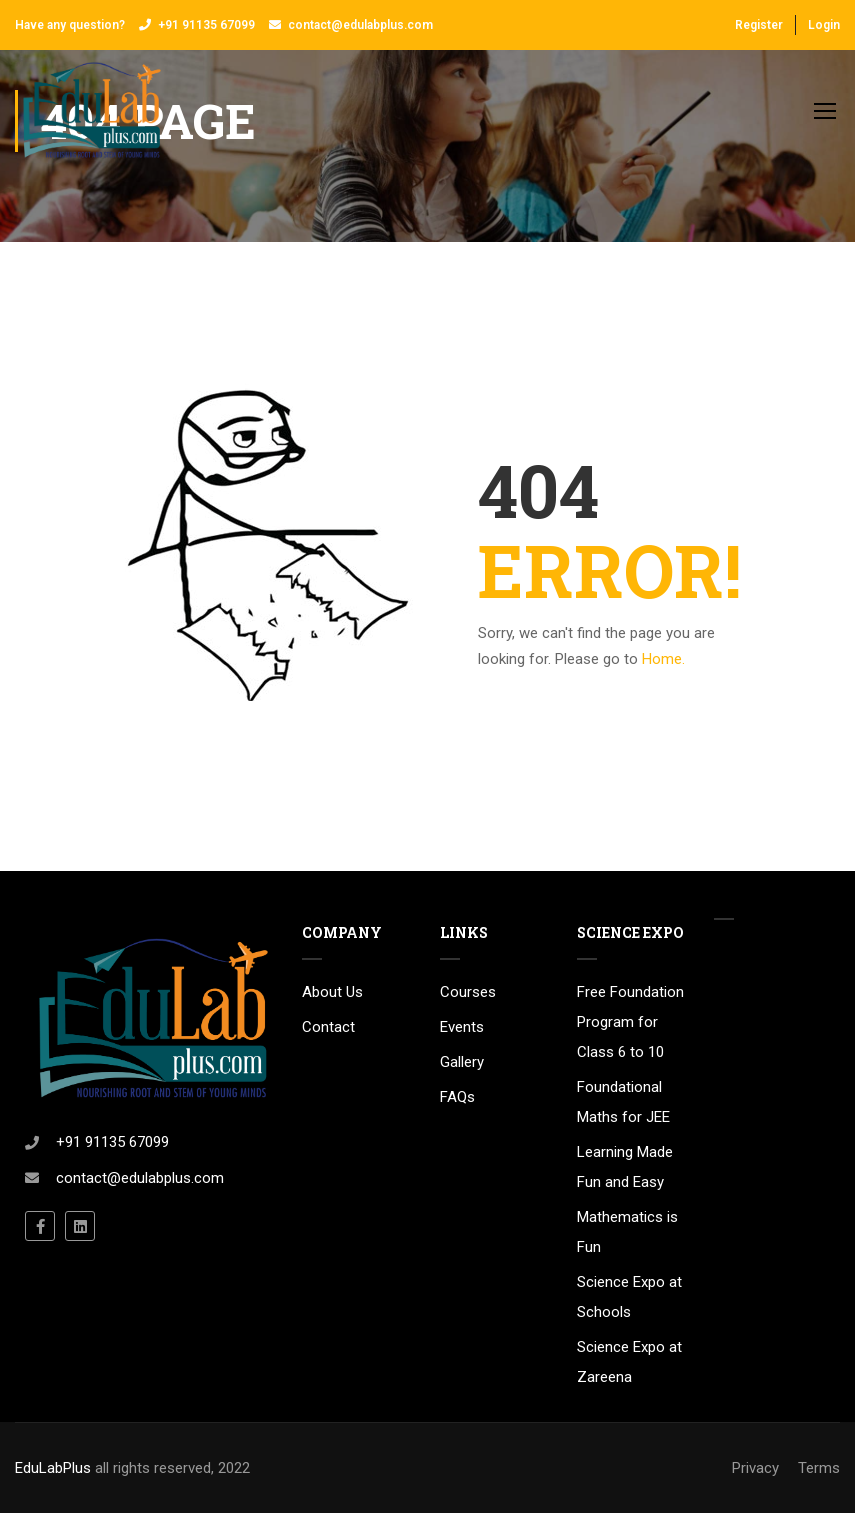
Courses (468, 992)
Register (759, 25)
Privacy (755, 1468)
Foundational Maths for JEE (623, 1102)
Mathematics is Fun (627, 1232)
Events (462, 1027)
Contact (328, 1027)
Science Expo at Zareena (629, 1362)
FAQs (457, 1097)
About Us (332, 992)
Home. (663, 659)
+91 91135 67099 (206, 25)
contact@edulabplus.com (360, 25)
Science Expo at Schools (629, 1297)
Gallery (462, 1062)
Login (824, 25)
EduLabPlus (53, 1468)
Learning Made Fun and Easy (625, 1167)
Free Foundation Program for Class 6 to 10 (630, 1022)
